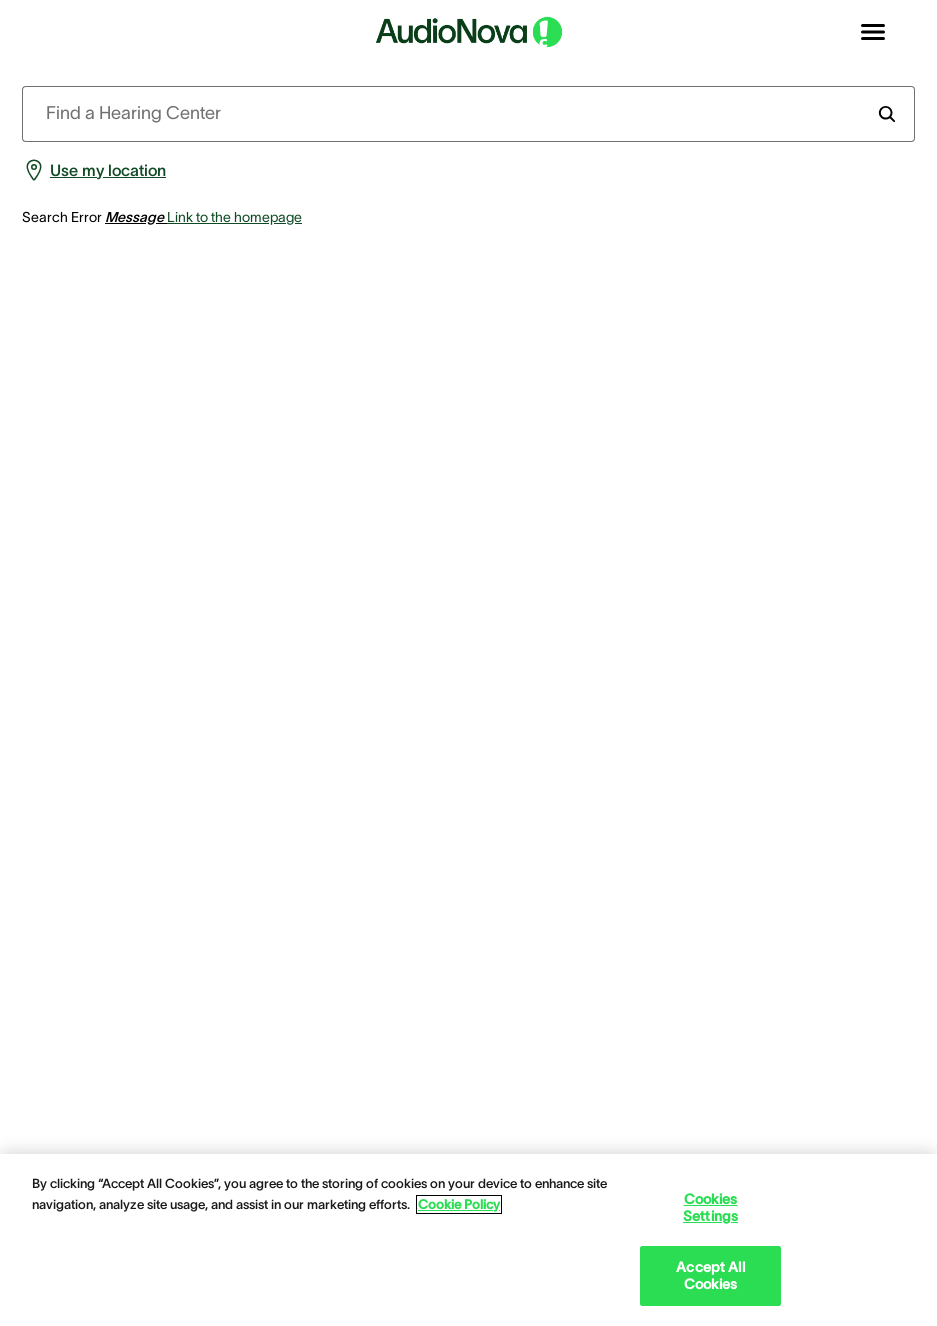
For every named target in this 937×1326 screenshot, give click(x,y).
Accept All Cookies (710, 1275)
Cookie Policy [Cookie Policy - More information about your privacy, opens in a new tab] (459, 1204)
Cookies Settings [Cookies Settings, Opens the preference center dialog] (710, 1207)
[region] (468, 1240)
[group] (94, 170)
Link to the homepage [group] (234, 217)
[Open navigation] (873, 32)
